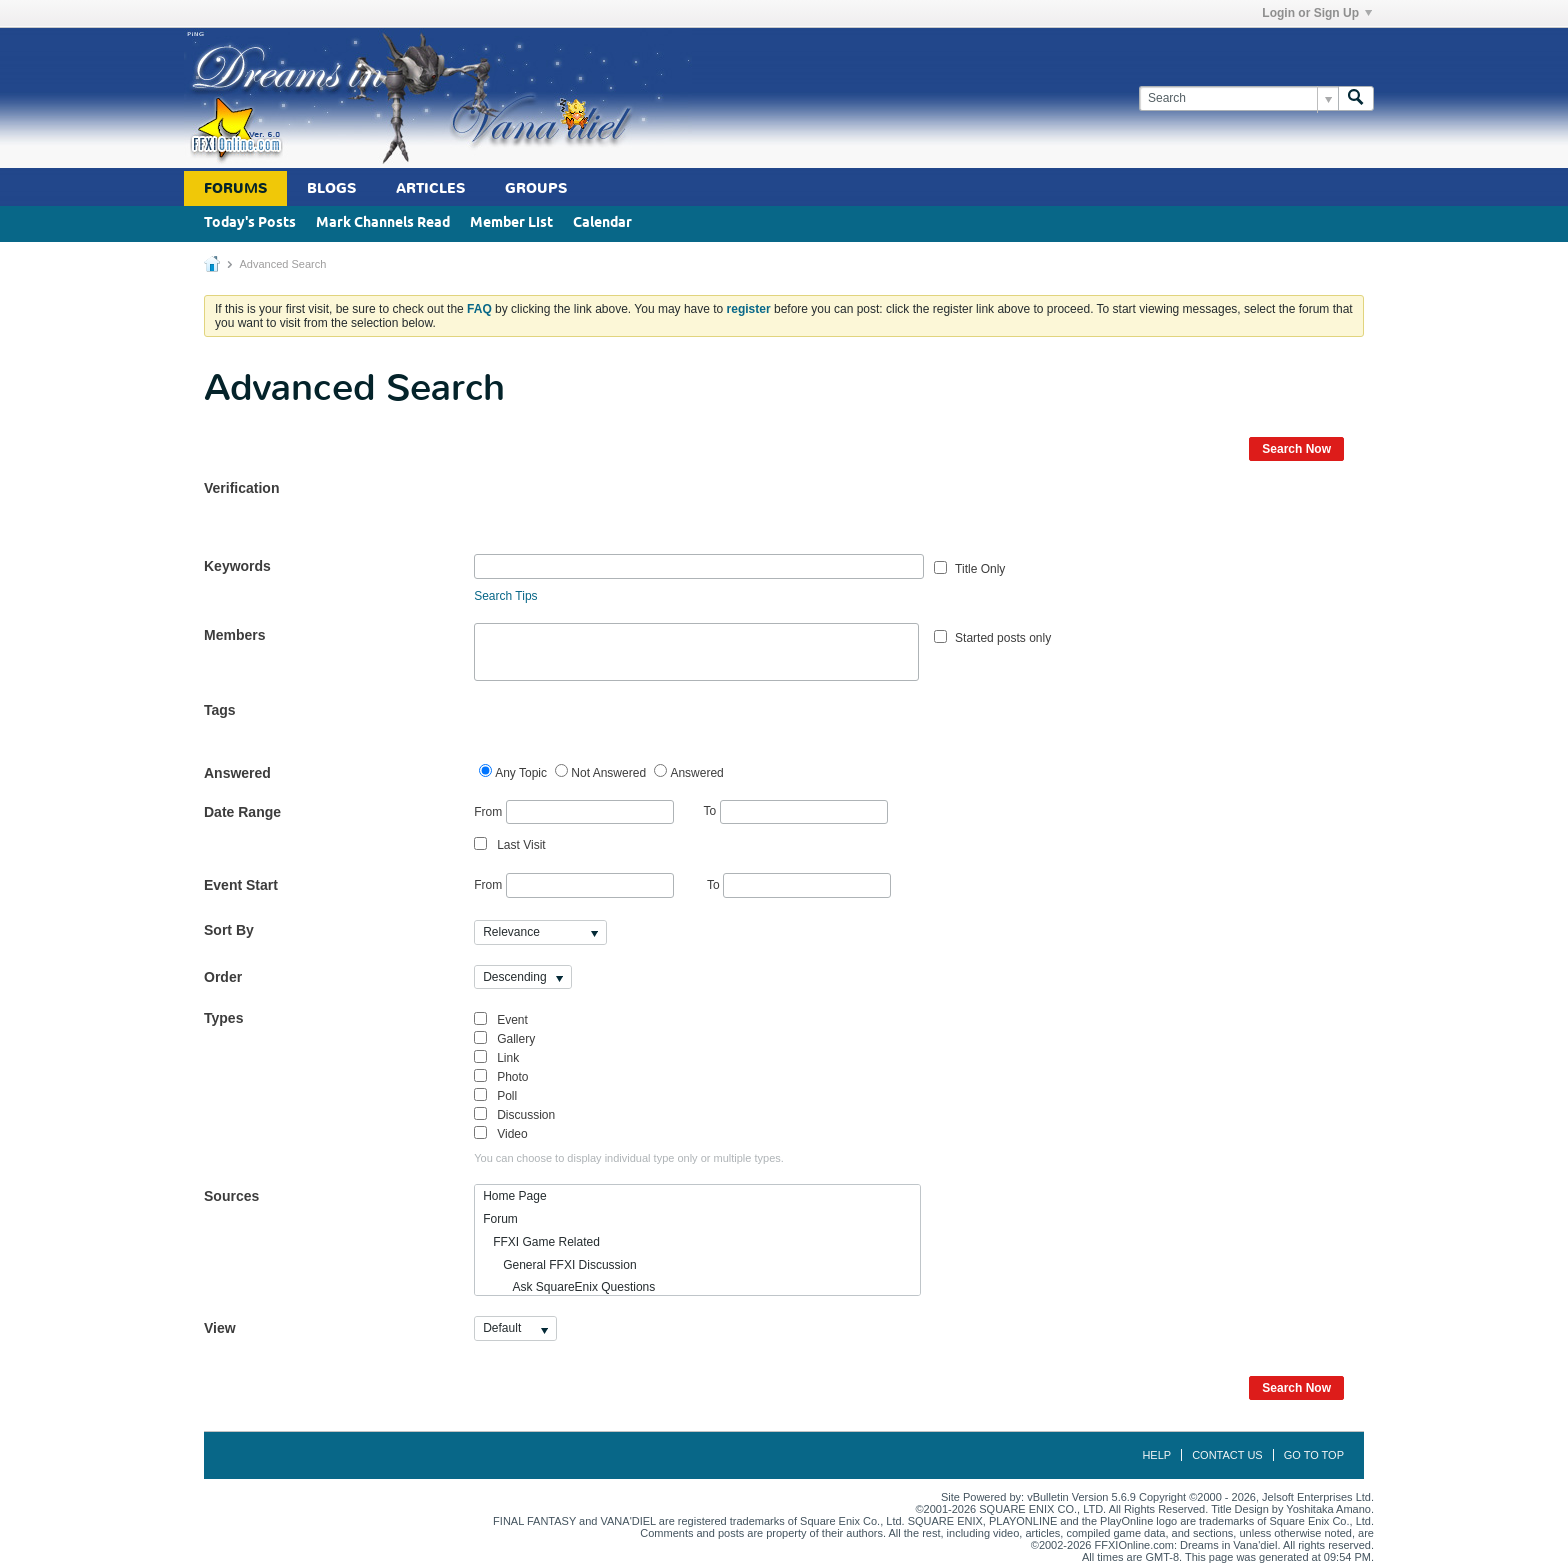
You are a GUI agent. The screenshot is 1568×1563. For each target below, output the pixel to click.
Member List (511, 223)
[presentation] (626, 515)
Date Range (242, 812)
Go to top (1314, 1455)
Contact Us (1227, 1455)
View (220, 1328)
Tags (220, 710)
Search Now (1296, 449)
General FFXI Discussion (559, 1265)
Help (1156, 1455)
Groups (536, 188)
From (573, 812)
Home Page (514, 1196)
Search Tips (505, 596)
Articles (430, 188)
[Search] (1238, 98)
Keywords (237, 566)
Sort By (229, 930)
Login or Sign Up (1317, 13)
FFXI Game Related (541, 1242)
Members (234, 635)
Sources (231, 1196)
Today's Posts (250, 223)
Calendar (602, 223)
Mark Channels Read (383, 223)
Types (223, 1018)
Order (223, 977)
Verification (241, 488)
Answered (237, 773)
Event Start (241, 885)
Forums (235, 188)
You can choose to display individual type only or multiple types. (629, 1158)
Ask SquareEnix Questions (569, 1287)
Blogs (331, 188)
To (796, 811)
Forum (500, 1219)
